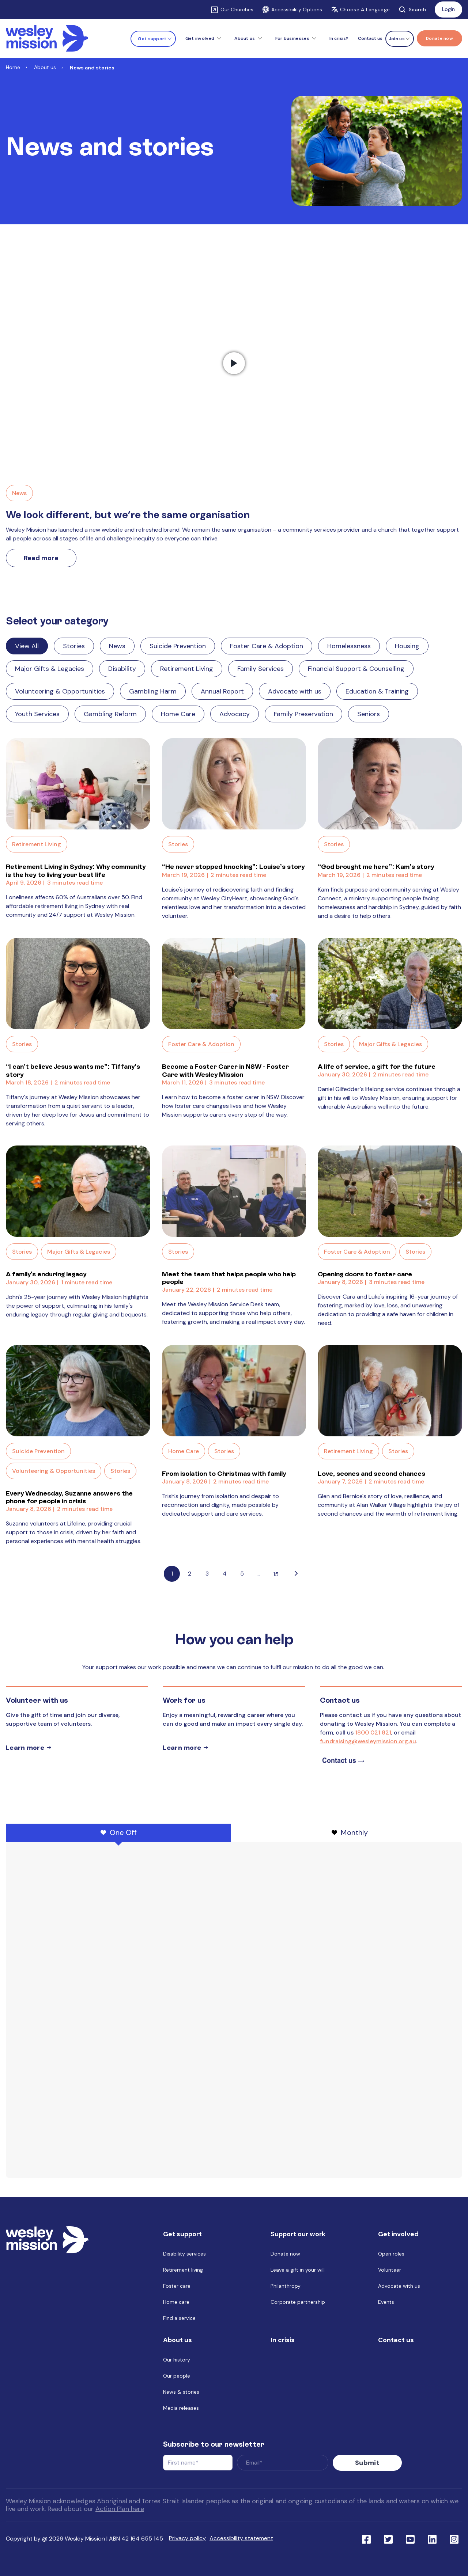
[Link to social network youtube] (410, 2539)
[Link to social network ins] (454, 2539)
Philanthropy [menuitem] (286, 2286)
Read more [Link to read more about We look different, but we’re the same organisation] (41, 558)
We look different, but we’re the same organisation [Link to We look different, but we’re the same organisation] (128, 514)
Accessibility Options (292, 9)
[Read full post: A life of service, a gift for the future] (390, 983)
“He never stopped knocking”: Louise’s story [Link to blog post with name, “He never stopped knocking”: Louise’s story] (233, 866)
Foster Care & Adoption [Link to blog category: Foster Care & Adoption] (266, 646)
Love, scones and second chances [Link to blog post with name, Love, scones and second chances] (371, 1473)
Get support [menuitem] (182, 2234)
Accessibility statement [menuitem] (241, 2538)
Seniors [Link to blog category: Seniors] (368, 714)
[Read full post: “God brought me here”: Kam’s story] (390, 783)
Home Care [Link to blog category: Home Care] (178, 714)
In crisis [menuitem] (283, 2340)
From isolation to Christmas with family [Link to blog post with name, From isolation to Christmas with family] (224, 1473)
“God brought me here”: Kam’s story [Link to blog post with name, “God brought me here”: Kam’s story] (376, 866)
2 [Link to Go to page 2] (189, 1573)
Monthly (350, 1832)
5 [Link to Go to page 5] (242, 1573)
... (258, 1574)
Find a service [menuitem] (179, 2318)
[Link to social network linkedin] (432, 2539)
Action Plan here (119, 2508)
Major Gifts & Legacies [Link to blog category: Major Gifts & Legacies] (49, 668)
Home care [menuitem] (176, 2302)
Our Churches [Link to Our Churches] (236, 9)
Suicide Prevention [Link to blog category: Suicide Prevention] (178, 646)
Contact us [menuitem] (370, 38)
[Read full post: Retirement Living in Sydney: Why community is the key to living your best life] (78, 783)
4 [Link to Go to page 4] (225, 1573)
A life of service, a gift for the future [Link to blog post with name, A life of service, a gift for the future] (376, 1066)
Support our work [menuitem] (298, 2234)
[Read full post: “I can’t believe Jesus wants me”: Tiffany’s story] (78, 983)
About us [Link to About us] (45, 67)
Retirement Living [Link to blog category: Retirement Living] (186, 668)
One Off (119, 1832)
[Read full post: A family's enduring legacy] (78, 1191)
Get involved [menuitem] (398, 2234)
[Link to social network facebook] (366, 2539)
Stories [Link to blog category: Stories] (74, 646)
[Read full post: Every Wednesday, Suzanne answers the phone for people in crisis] (78, 1390)
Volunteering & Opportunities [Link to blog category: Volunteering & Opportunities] (60, 691)
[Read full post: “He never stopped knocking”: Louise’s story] (234, 783)
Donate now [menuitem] (285, 2253)
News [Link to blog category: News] (117, 646)
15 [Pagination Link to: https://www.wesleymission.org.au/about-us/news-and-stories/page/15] (276, 1574)
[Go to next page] (296, 1574)
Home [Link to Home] (13, 67)
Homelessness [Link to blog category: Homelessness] (349, 646)
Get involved (200, 38)
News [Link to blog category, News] (19, 493)
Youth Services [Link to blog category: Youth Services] (37, 714)
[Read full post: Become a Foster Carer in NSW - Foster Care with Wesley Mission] (234, 983)
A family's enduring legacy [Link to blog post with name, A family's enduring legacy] (46, 1274)
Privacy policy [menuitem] (187, 2538)
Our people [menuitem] (176, 2375)
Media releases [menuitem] (181, 2408)
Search (412, 9)
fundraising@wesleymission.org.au (368, 1741)
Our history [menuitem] (176, 2359)
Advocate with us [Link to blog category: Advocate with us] (294, 691)
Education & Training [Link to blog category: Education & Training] (377, 691)
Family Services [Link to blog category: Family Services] (260, 668)
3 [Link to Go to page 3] (207, 1573)
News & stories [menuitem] (181, 2392)
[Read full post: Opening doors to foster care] (390, 1191)
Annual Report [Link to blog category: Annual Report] (222, 691)
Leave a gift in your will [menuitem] (298, 2270)
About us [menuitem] (177, 2340)
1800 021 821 (373, 1732)
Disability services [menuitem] (184, 2253)
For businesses (292, 38)
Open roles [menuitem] (391, 2253)
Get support (152, 39)
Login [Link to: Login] (448, 9)
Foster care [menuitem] (176, 2286)
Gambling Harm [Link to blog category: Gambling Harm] (153, 691)
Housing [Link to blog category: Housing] (407, 646)
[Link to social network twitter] (388, 2539)
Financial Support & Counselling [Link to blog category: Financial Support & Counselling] (356, 668)
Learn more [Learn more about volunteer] (25, 1747)
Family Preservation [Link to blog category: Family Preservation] (303, 714)
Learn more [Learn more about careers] (182, 1747)
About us (244, 38)
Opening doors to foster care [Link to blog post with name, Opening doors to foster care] (365, 1274)
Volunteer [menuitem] (389, 2270)
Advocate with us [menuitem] (399, 2286)
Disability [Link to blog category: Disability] (122, 668)
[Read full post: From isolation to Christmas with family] (234, 1390)
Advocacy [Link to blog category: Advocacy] (234, 714)
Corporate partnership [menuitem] (298, 2302)
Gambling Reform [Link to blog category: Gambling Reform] (110, 714)
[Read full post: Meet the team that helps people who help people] (234, 1191)
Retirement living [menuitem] (183, 2270)
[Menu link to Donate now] (439, 38)
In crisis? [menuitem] (338, 38)
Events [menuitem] (386, 2302)
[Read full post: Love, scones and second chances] (390, 1390)
